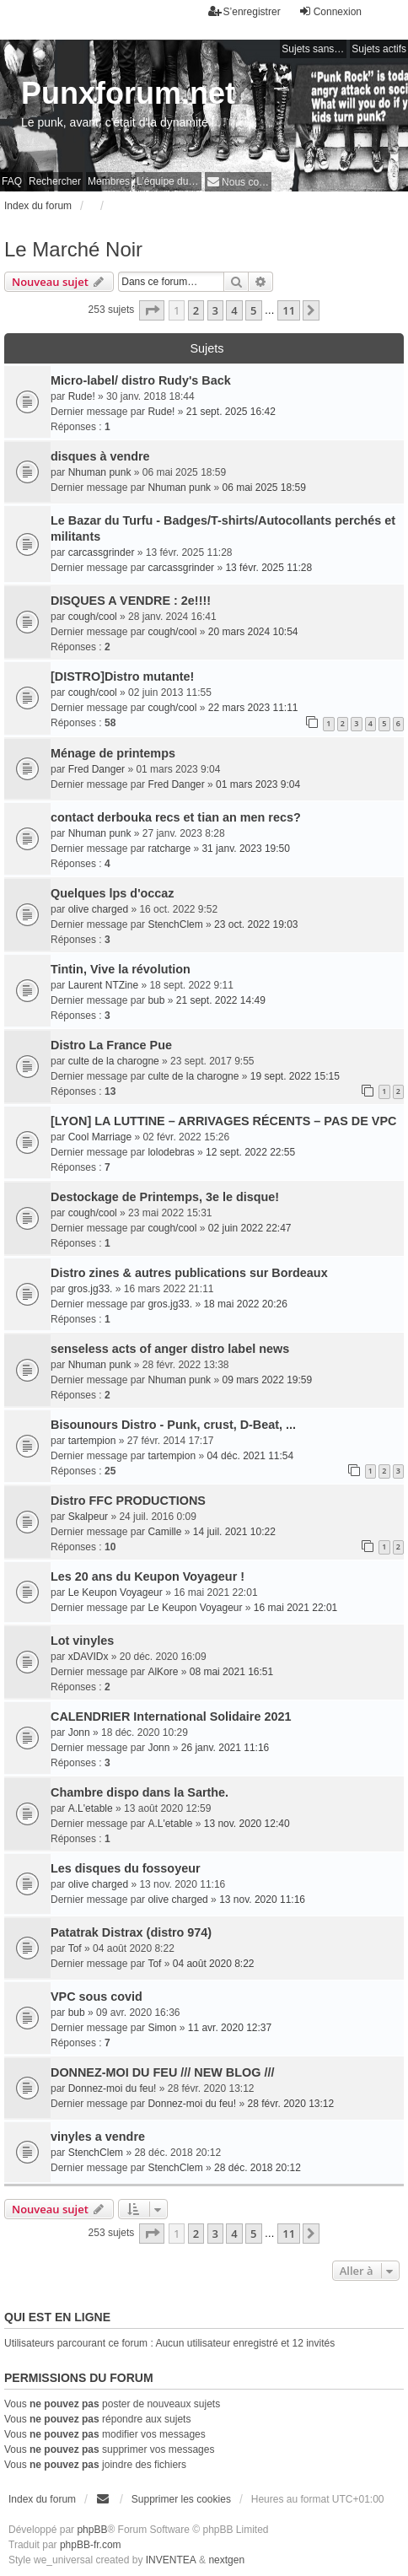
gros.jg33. (90, 1289)
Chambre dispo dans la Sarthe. (139, 1792)
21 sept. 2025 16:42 (231, 412)
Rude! (81, 396)
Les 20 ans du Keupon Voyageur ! (147, 1576)
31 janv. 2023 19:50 (245, 848)
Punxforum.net (128, 93)
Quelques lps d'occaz (112, 893)
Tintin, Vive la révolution (121, 969)
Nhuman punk (100, 472)
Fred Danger (96, 769)
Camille (164, 1532)
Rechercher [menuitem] (55, 181)
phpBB (92, 2530)
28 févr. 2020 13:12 (290, 2104)
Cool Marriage (100, 1137)
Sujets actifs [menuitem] (379, 49)
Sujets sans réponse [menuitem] (314, 49)
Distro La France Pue (111, 1045)
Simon (162, 2028)
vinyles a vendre (98, 2136)
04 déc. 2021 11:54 (250, 1456)
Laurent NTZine (103, 985)
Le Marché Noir (73, 249)
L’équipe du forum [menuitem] (169, 181)
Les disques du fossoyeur (126, 1868)
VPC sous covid (96, 1996)
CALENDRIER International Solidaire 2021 (171, 1716)
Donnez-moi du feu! (112, 2088)
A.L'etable (90, 1808)
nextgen (226, 2560)
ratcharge (169, 848)
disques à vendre (100, 456)
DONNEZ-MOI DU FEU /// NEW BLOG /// (162, 2072)
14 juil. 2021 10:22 (234, 1532)
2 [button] (196, 310)
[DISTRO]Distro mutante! (122, 676)
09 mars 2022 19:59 (267, 1380)
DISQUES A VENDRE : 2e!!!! (131, 600)
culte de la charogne (113, 1061)
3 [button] (215, 310)
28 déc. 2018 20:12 (257, 2168)
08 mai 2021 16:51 (231, 1672)
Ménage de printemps (113, 753)
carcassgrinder (101, 552)
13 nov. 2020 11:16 (262, 1899)
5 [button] (253, 310)
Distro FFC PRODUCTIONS (128, 1500)
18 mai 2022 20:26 (245, 1304)
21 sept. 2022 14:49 (221, 1000)
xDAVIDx (88, 1657)
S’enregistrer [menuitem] (244, 11)
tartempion (92, 1441)
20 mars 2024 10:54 (253, 632)
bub (156, 1000)
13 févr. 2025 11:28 (268, 568)
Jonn (79, 1732)
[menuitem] (238, 181)
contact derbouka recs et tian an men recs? (176, 817)
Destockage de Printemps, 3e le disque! (165, 1197)
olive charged (98, 909)
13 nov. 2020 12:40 (247, 1824)
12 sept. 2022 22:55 (250, 1152)
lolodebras (171, 1152)
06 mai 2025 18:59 (263, 487)
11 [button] (288, 310)
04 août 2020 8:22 (214, 1964)
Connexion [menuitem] (330, 11)
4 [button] (234, 310)
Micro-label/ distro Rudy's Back (141, 380)
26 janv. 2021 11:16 (225, 1748)
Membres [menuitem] (109, 181)
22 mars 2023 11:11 (253, 708)
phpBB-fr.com (90, 2545)
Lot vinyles (82, 1640)
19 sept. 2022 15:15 (295, 1076)
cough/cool (92, 616)
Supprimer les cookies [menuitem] (181, 2499)
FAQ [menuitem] (12, 181)
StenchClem (175, 924)
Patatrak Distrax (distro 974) (131, 1932)
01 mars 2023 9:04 (258, 784)
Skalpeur (88, 1516)
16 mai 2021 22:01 (295, 1608)
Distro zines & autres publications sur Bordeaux (189, 1273)
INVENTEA (171, 2560)
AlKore (163, 1672)
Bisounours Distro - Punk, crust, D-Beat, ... (173, 1424)
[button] (151, 310)
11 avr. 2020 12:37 (229, 2028)
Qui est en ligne (57, 2317)
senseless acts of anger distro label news (170, 1348)
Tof (75, 1948)
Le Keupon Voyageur (115, 1592)
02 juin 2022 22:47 (250, 1228)
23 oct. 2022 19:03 (256, 924)
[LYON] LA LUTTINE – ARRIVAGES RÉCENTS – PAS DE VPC (223, 1121)
